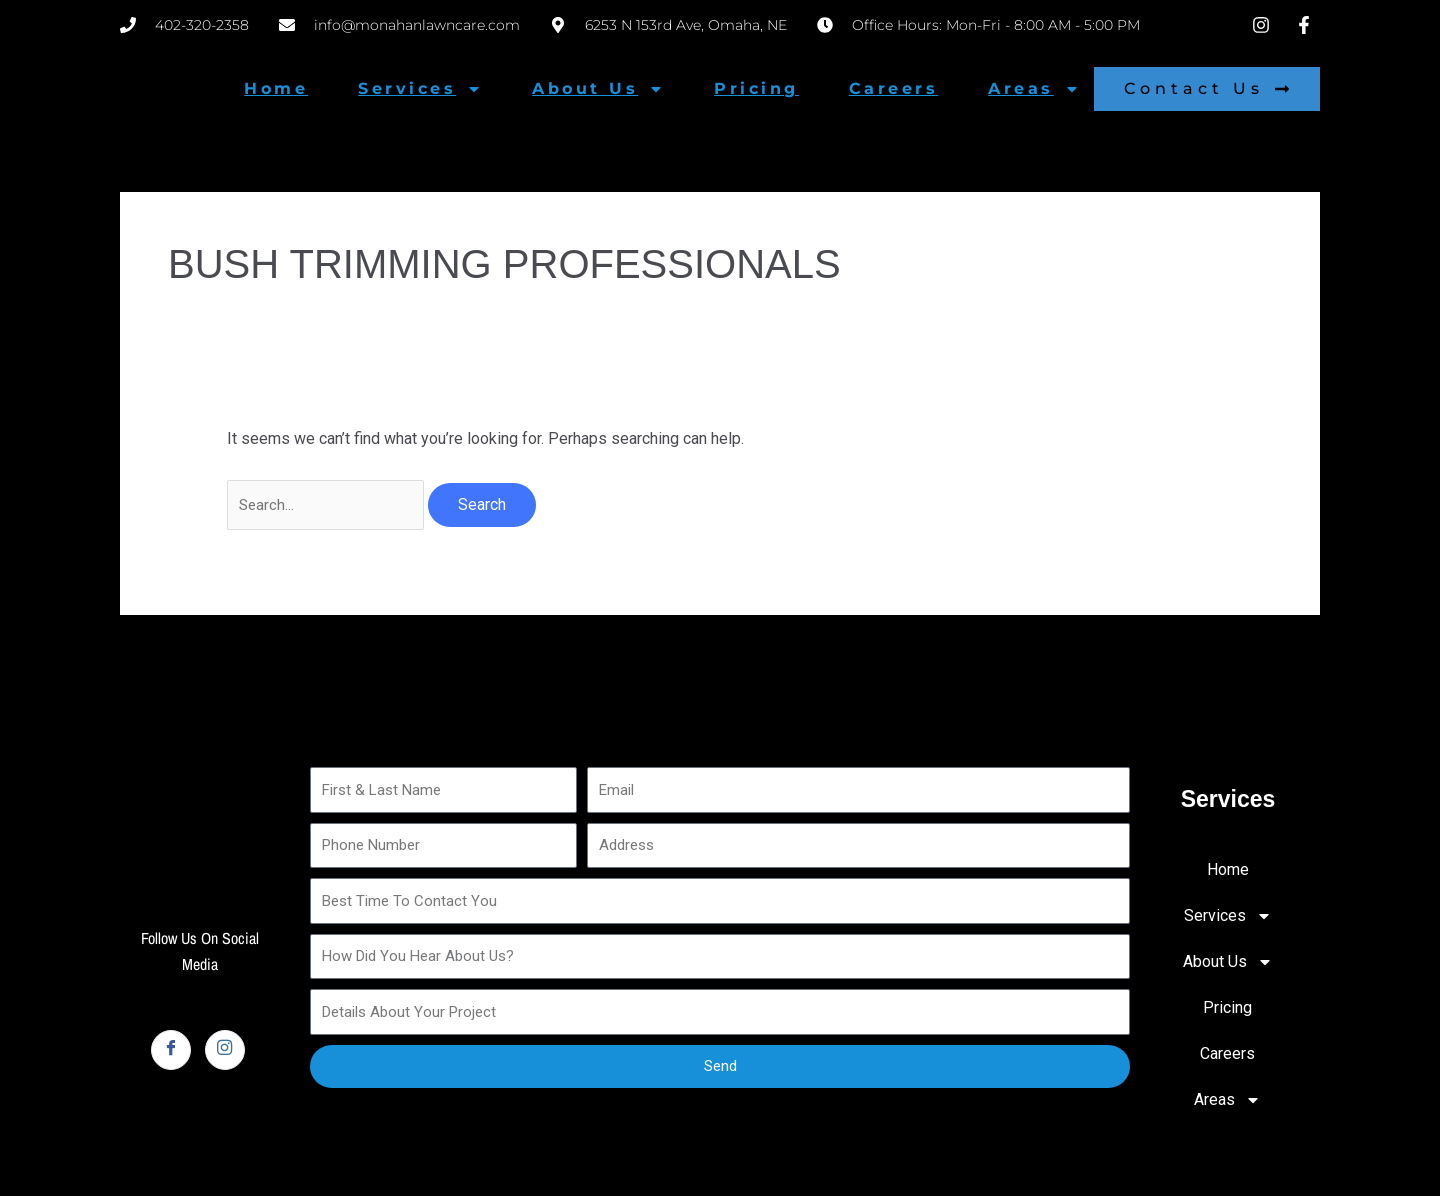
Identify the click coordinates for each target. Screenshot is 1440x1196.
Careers (894, 88)
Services (420, 89)
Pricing (756, 88)
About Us (598, 89)
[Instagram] (225, 1052)
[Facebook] (171, 1052)
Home (276, 88)
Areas (1034, 89)
